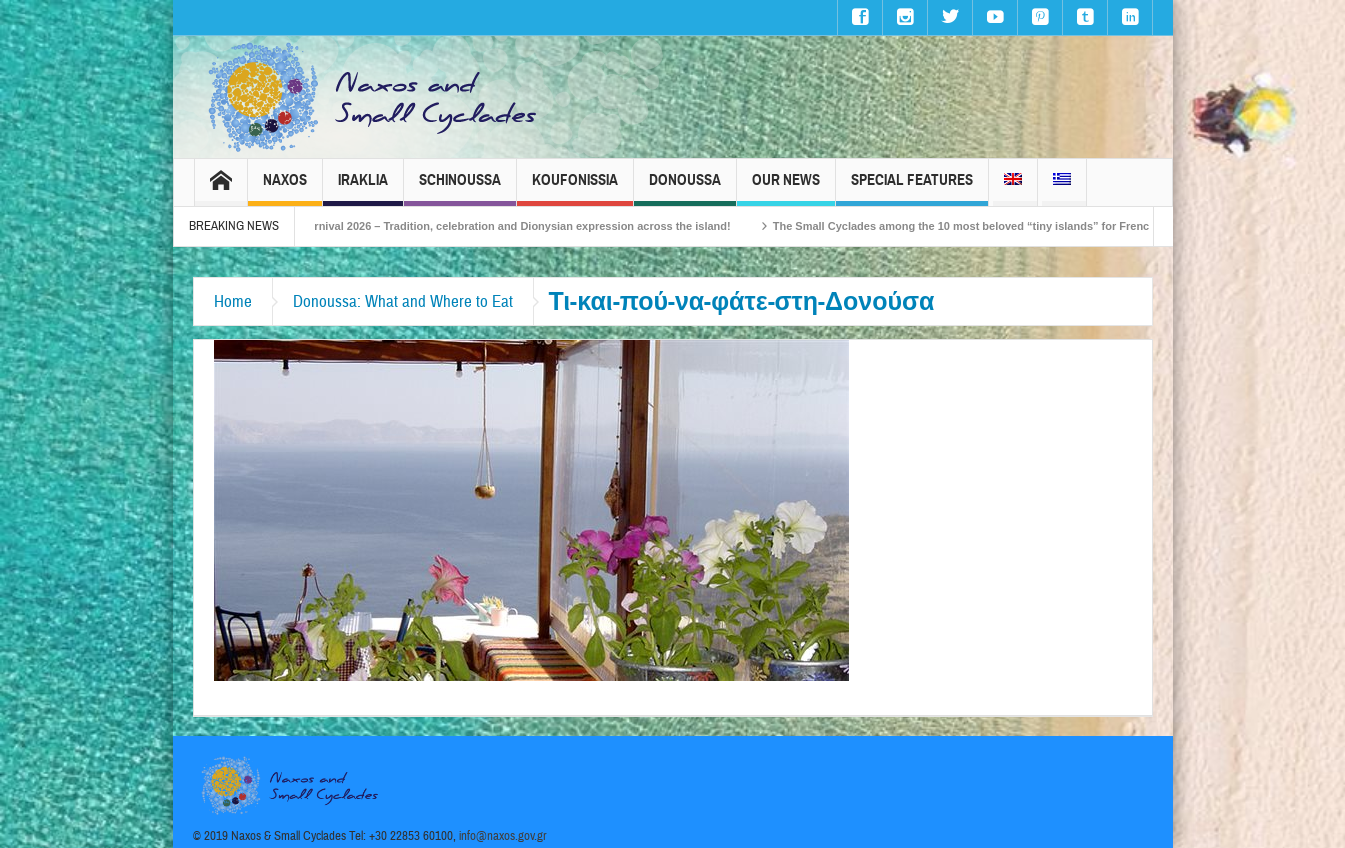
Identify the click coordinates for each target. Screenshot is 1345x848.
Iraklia (363, 188)
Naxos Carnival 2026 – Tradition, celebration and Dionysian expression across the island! (511, 226)
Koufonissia (575, 188)
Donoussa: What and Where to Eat (403, 301)
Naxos (285, 188)
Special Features (912, 188)
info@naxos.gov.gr (503, 836)
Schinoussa (460, 188)
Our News (786, 188)
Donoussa (685, 188)
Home (233, 301)
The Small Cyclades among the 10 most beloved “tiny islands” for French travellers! (1005, 226)
